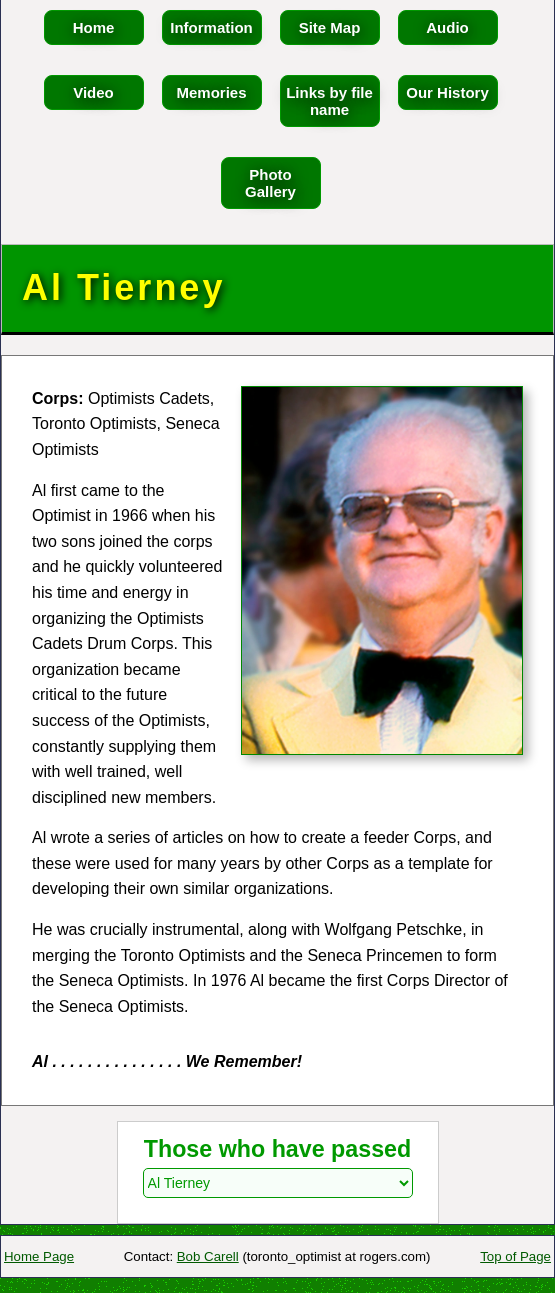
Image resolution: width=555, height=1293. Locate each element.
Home (94, 27)
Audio (447, 27)
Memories (211, 92)
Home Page (39, 1256)
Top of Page (515, 1256)
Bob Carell (208, 1256)
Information (211, 27)
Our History (447, 92)
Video (93, 92)
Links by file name (329, 101)
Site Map (330, 27)
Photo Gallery (270, 183)
